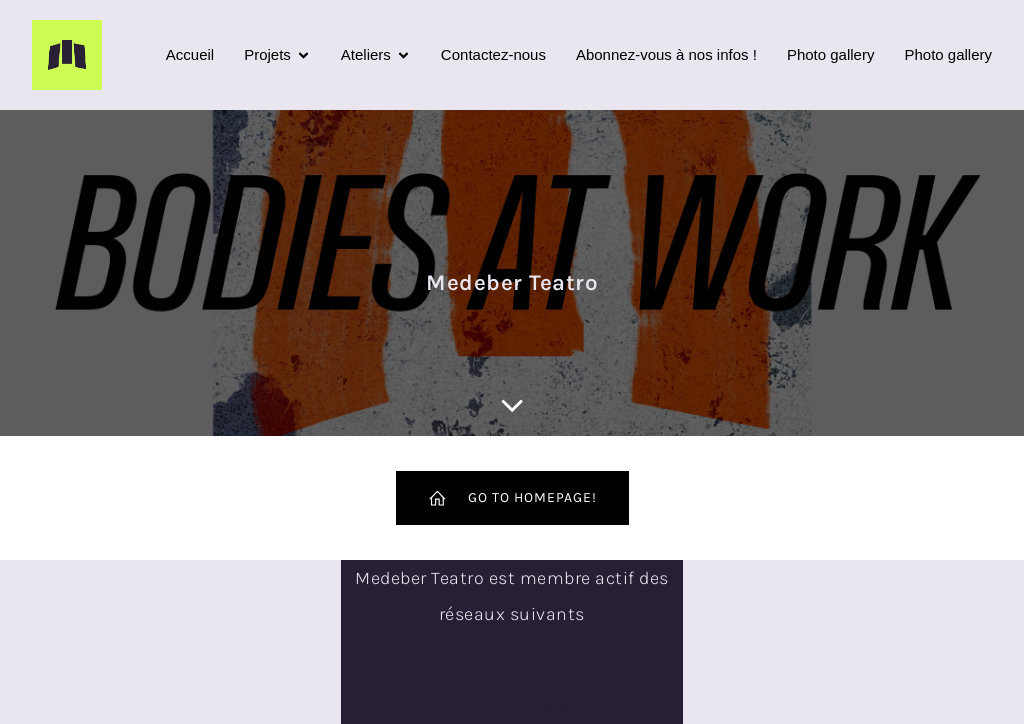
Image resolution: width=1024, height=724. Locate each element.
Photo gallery (831, 54)
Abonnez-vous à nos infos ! (666, 54)
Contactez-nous (493, 54)
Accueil (190, 54)
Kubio (603, 706)
